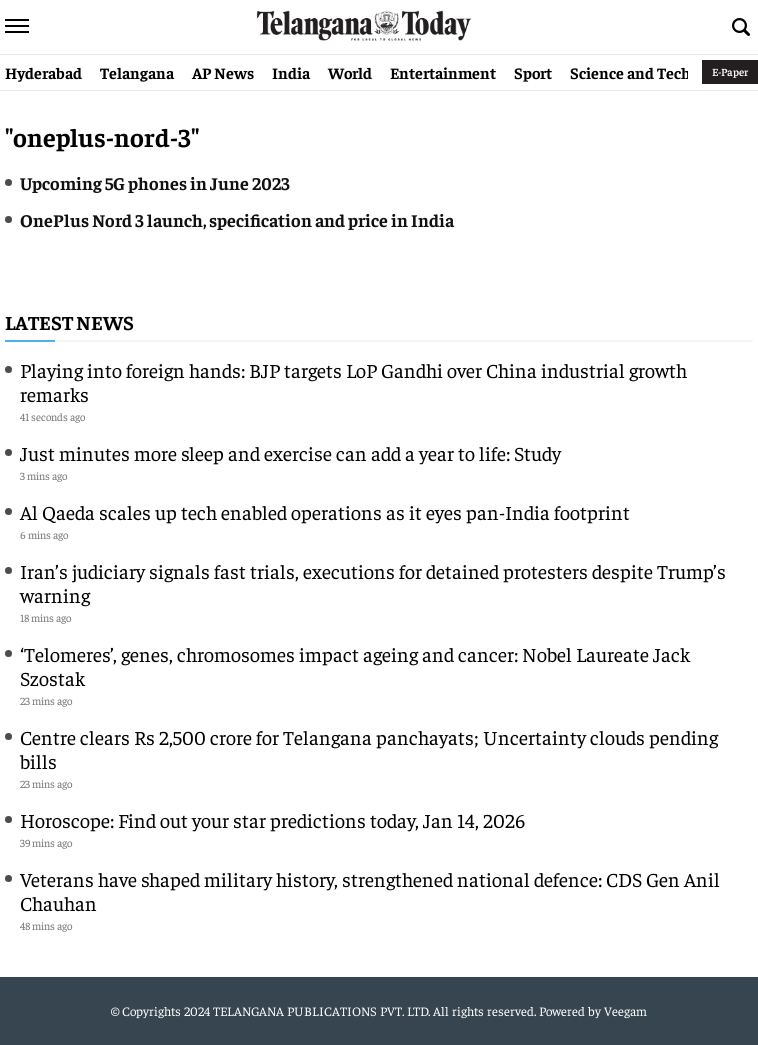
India (291, 72)
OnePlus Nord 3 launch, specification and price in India (237, 219)
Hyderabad (43, 72)
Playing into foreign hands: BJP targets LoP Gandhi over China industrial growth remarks (353, 381)
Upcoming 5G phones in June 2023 (156, 182)
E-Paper (730, 71)
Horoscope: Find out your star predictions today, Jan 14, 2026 (272, 819)
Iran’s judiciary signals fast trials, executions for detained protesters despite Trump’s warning (373, 582)
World (350, 72)
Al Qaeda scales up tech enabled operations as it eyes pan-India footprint (325, 511)
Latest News (69, 321)
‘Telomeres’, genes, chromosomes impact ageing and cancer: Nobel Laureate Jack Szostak (355, 665)
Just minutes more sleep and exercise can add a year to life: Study (290, 452)
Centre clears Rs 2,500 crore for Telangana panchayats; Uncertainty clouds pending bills (369, 748)
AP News (223, 72)
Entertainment (443, 72)
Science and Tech (630, 72)
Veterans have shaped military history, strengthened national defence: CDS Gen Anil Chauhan (370, 890)
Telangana (137, 72)
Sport (533, 72)
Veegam (625, 1010)
